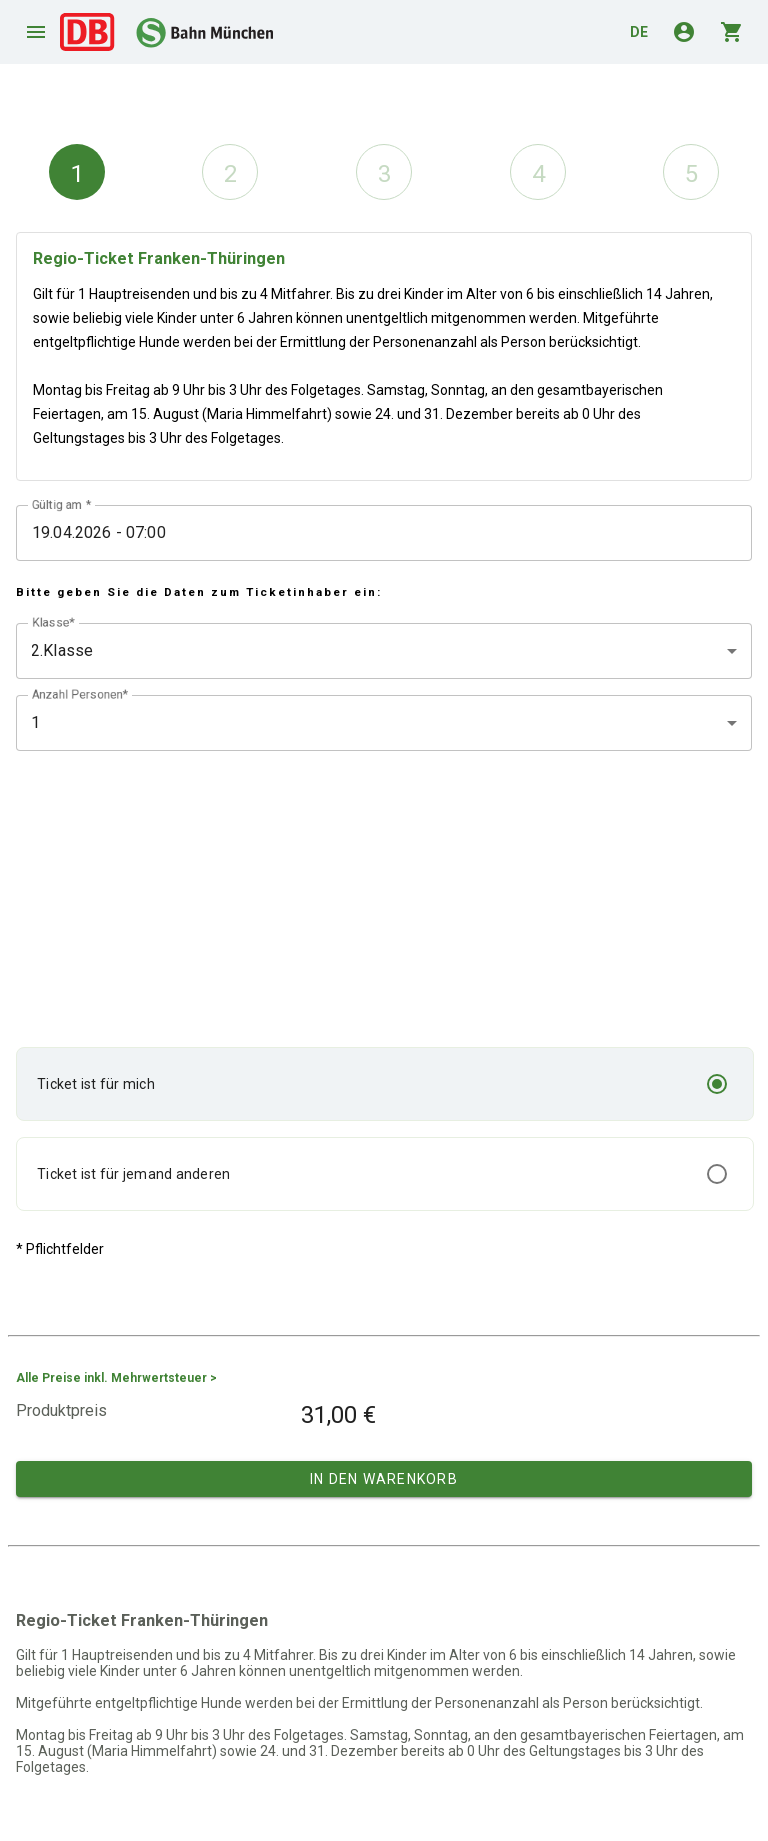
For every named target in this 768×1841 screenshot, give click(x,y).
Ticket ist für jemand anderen (133, 1174)
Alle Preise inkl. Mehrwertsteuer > (116, 1378)
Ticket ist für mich (96, 1084)
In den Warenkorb (384, 1479)
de (639, 32)
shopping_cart (732, 32)
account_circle (684, 32)
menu (36, 32)
